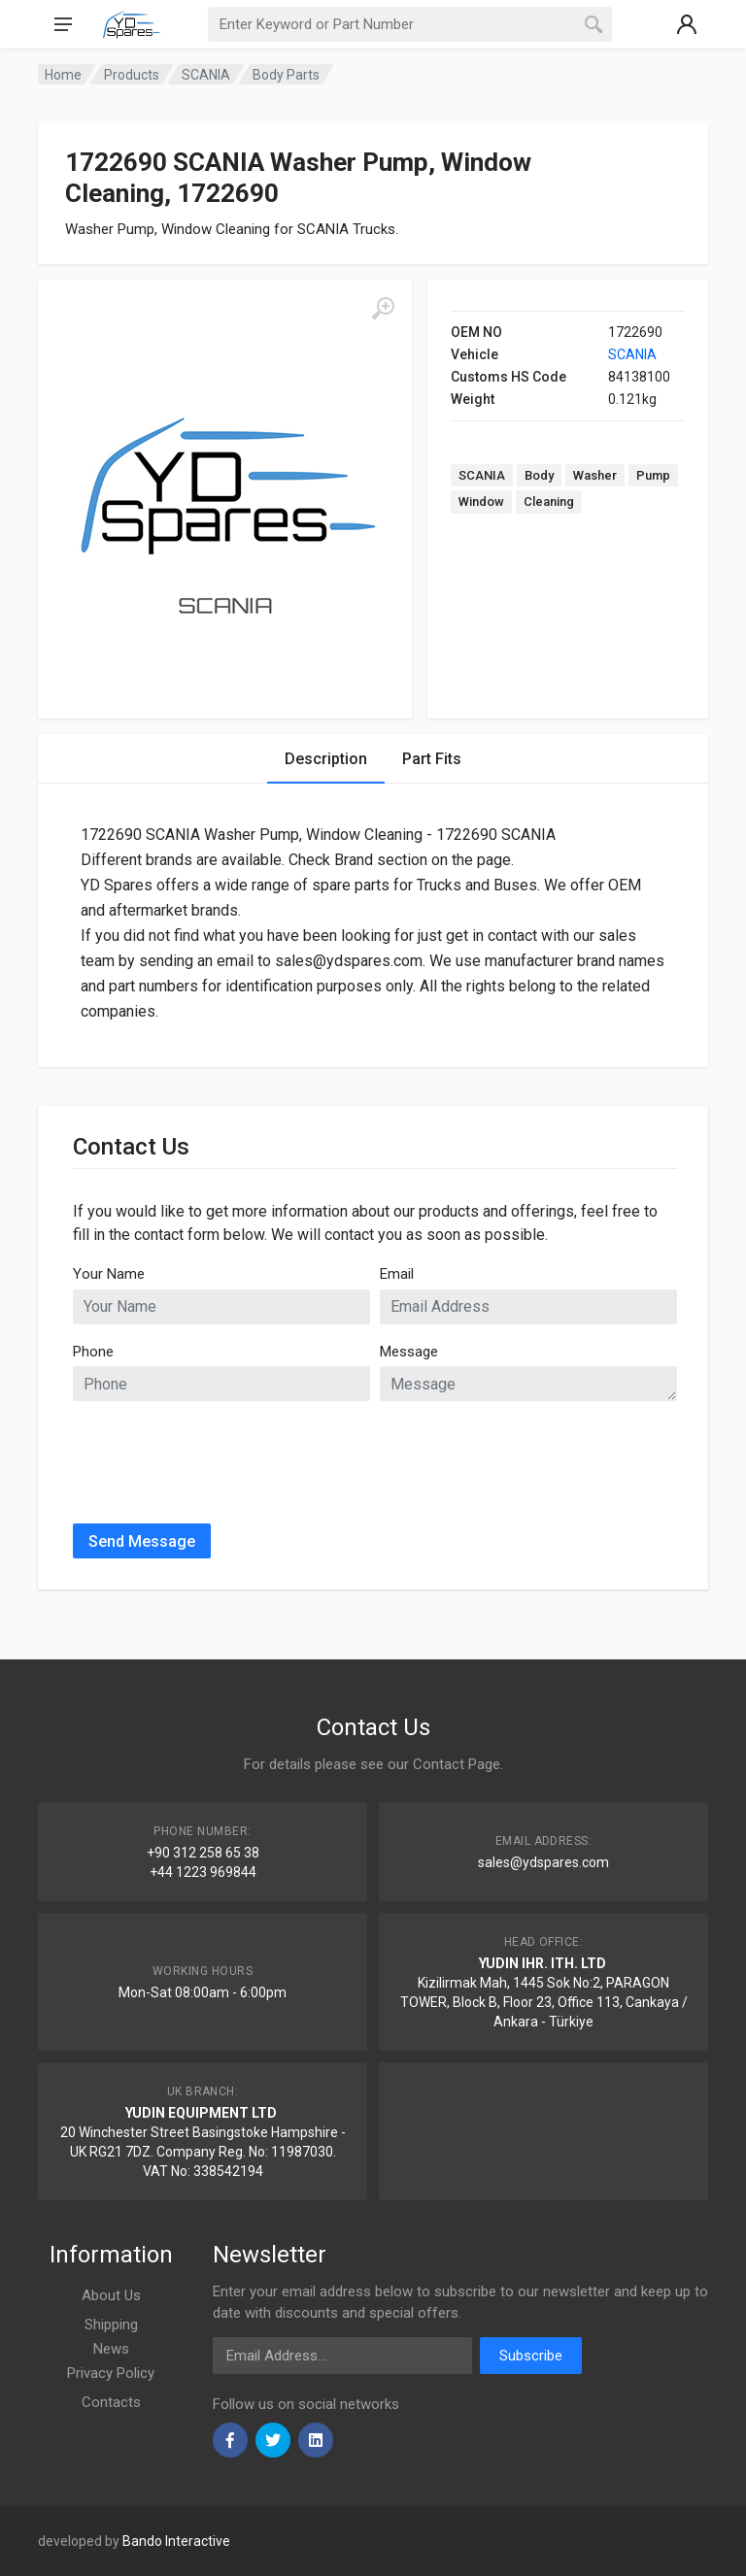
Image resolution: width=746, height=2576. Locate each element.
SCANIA (632, 354)
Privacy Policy (110, 2373)
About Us (111, 2295)
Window (481, 501)
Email (397, 1274)
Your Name (109, 1274)
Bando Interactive (176, 2541)
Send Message (141, 1541)
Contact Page (456, 1764)
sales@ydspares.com (543, 1862)
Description (326, 759)
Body (539, 475)
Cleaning (549, 501)
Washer (595, 475)
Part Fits (431, 759)
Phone (93, 1351)
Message (409, 1351)
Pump (653, 475)
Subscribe (530, 2355)
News (111, 2349)
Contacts (111, 2402)
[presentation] (220, 1454)
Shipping (111, 2324)
